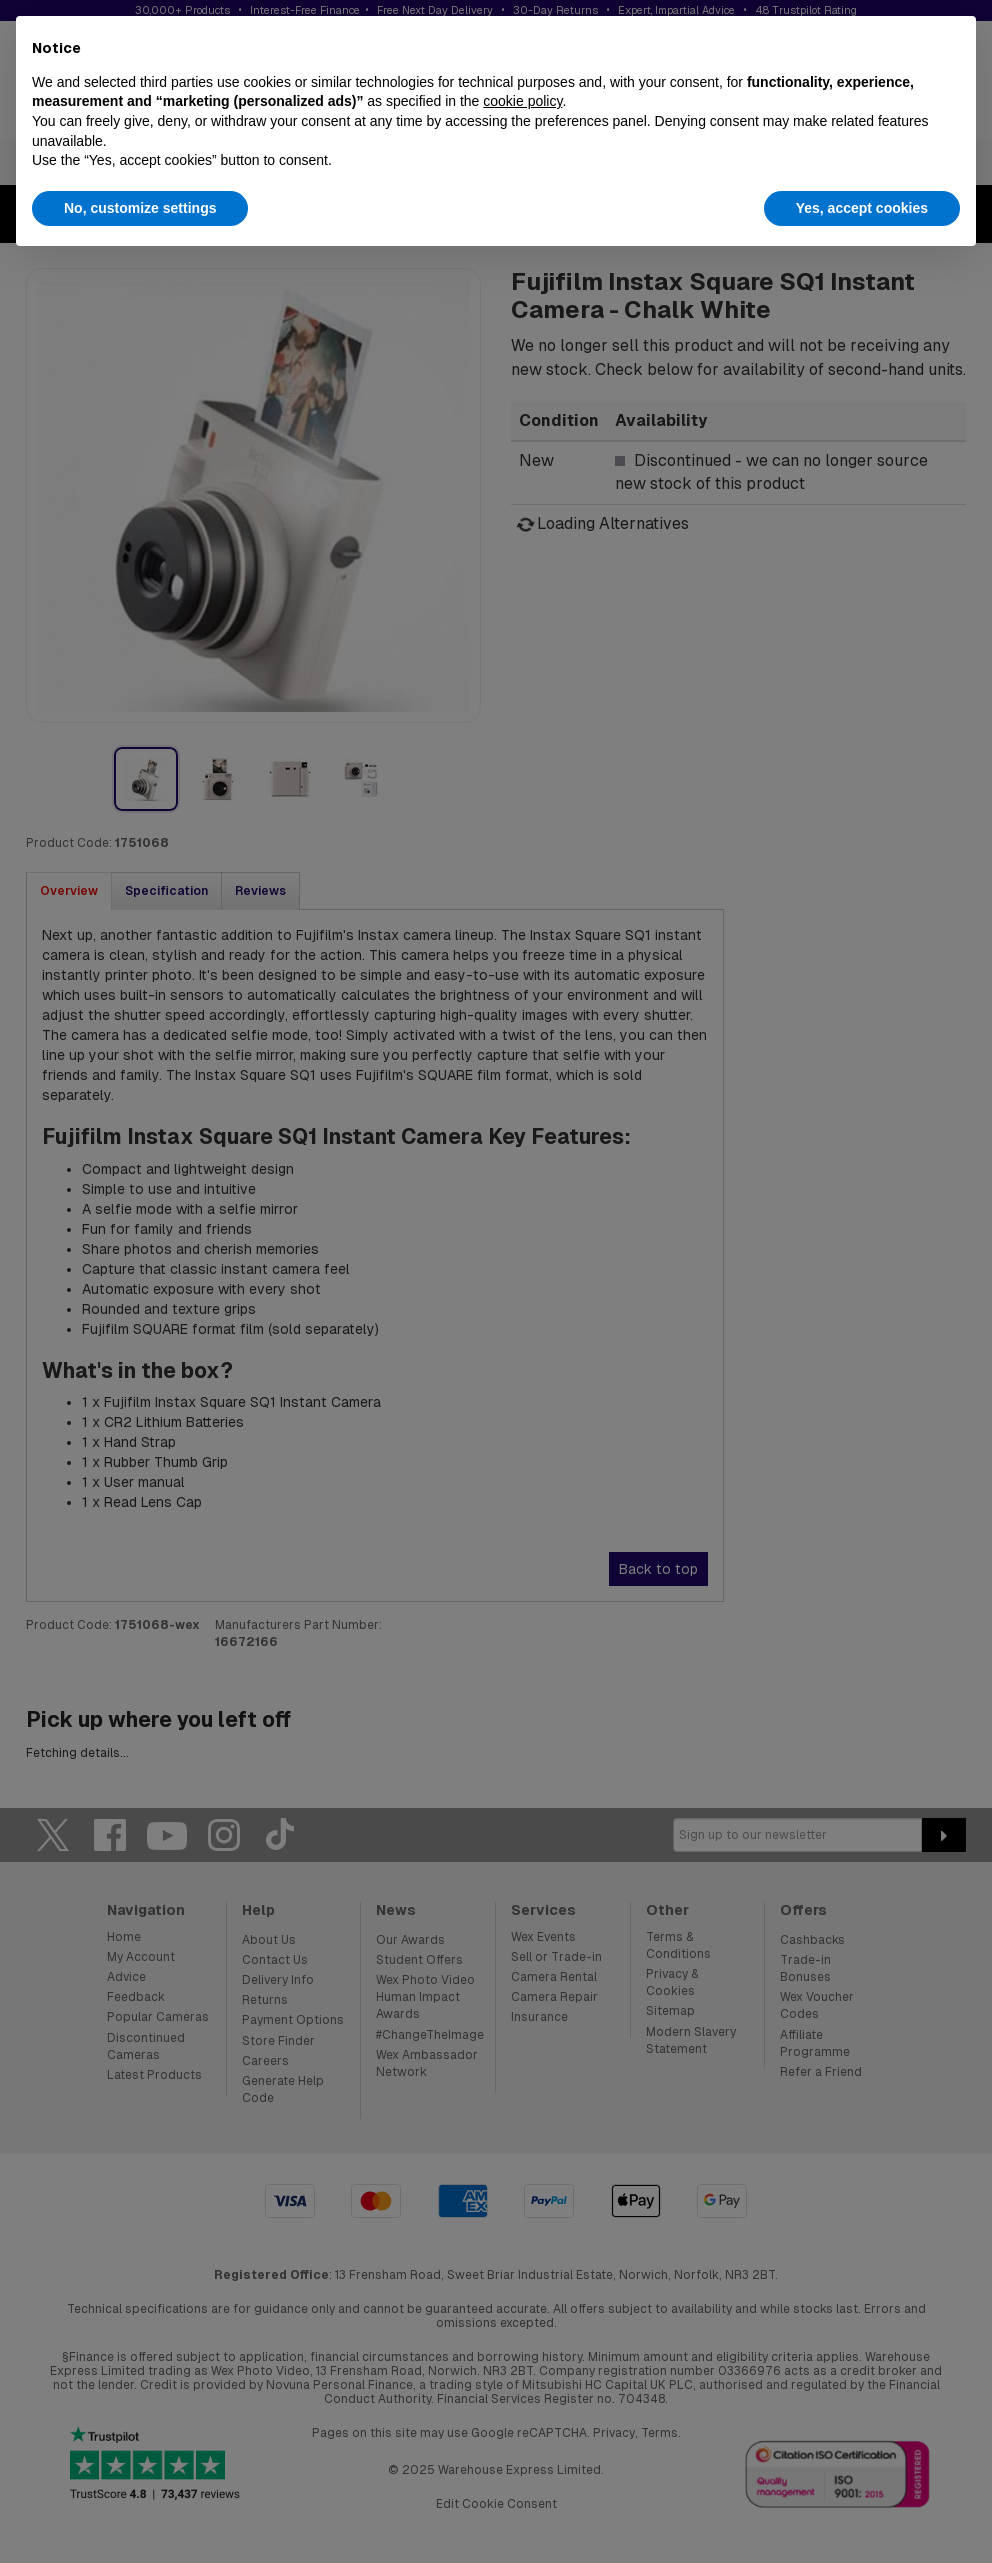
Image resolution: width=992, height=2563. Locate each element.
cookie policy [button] (522, 101)
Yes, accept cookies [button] (862, 208)
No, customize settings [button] (140, 208)
